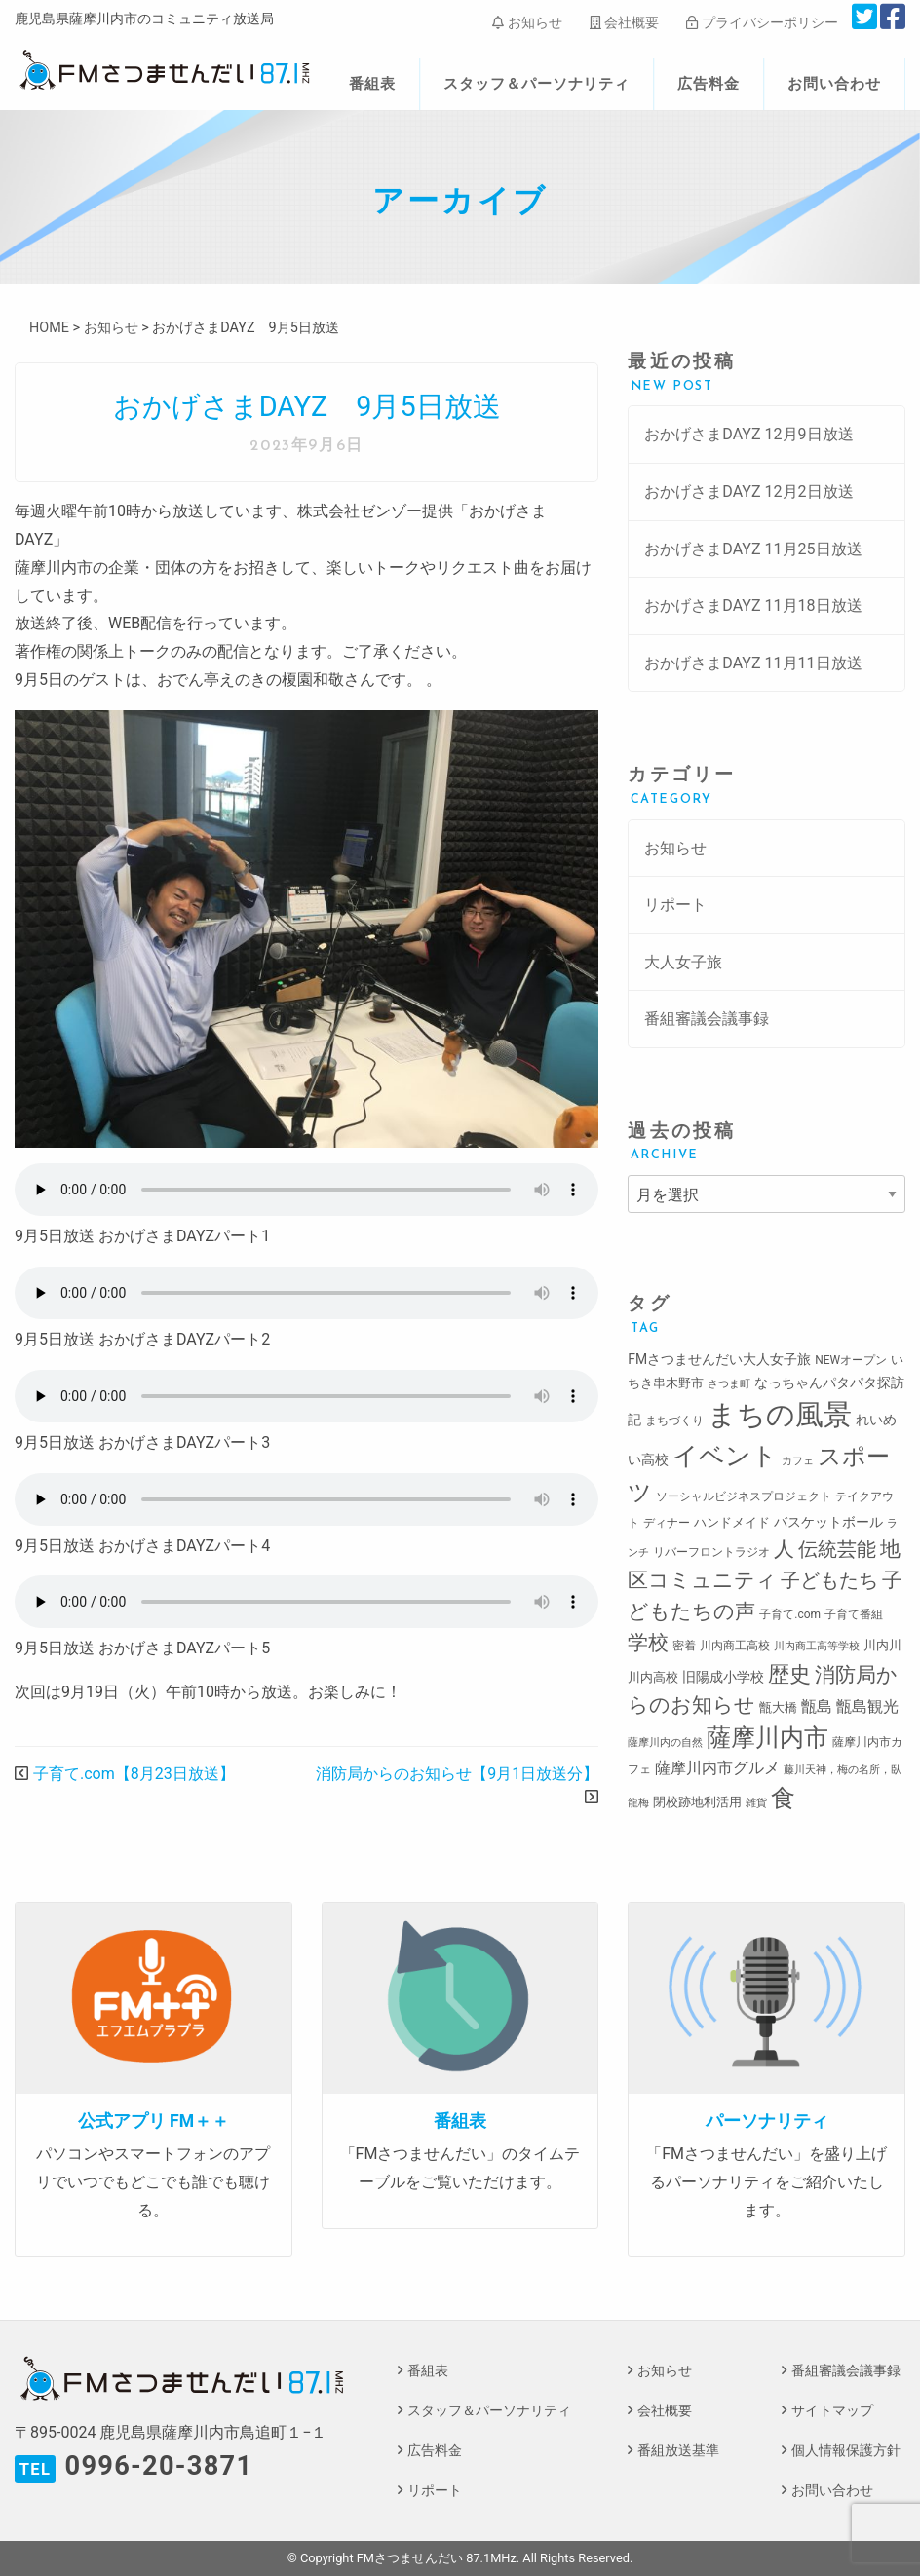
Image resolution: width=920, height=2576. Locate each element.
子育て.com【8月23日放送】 (134, 1773)
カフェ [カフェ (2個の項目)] (798, 1461)
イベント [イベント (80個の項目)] (725, 1455)
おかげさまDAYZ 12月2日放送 (748, 491)
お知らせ (526, 22)
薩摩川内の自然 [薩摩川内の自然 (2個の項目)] (665, 1742)
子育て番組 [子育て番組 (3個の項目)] (853, 1614)
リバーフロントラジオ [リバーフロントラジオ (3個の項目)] (711, 1552)
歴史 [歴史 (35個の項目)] (789, 1673)
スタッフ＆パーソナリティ (537, 84)
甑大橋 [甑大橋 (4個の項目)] (778, 1707)
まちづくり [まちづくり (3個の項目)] (674, 1420)
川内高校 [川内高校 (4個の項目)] (653, 1677)
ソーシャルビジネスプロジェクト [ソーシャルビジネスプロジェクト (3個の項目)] (743, 1496)
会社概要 (624, 22)
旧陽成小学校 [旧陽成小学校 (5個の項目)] (723, 1677)
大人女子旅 (683, 962)
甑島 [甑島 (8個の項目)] (816, 1706)
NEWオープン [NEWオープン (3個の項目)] (851, 1360)
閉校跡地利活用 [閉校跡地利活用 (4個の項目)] (697, 1802)
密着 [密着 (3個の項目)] (684, 1645)
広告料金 (708, 84)
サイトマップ (832, 2411)
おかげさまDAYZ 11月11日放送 (753, 663)
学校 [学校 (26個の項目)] (648, 1642)
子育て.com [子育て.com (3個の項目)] (790, 1614)
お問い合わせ (834, 84)
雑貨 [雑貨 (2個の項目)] (756, 1803)
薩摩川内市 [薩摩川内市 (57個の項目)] (767, 1738)
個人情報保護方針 (846, 2451)
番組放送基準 (678, 2451)
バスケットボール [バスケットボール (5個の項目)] (828, 1522)
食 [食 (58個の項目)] (783, 1798)
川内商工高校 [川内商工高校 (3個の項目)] (735, 1645)
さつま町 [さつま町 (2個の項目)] (729, 1384)
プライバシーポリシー (761, 22)
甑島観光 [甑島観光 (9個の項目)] (867, 1706)
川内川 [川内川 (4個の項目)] (882, 1645)
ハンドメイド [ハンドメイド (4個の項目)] (732, 1522)
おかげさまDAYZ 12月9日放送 (748, 434)
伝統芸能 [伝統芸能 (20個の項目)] (837, 1549)
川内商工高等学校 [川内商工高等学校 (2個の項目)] (817, 1646)
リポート (675, 904)
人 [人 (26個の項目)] (784, 1548)
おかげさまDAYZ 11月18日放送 (753, 605)
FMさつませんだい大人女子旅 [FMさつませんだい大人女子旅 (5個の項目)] (719, 1359)
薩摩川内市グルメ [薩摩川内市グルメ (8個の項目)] (717, 1768)
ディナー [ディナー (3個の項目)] (666, 1523)
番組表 (372, 84)
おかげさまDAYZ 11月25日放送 (753, 549)
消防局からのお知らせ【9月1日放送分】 (457, 1773)
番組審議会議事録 (706, 1018)
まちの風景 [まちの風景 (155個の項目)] (780, 1414)
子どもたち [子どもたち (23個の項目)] (829, 1580)
